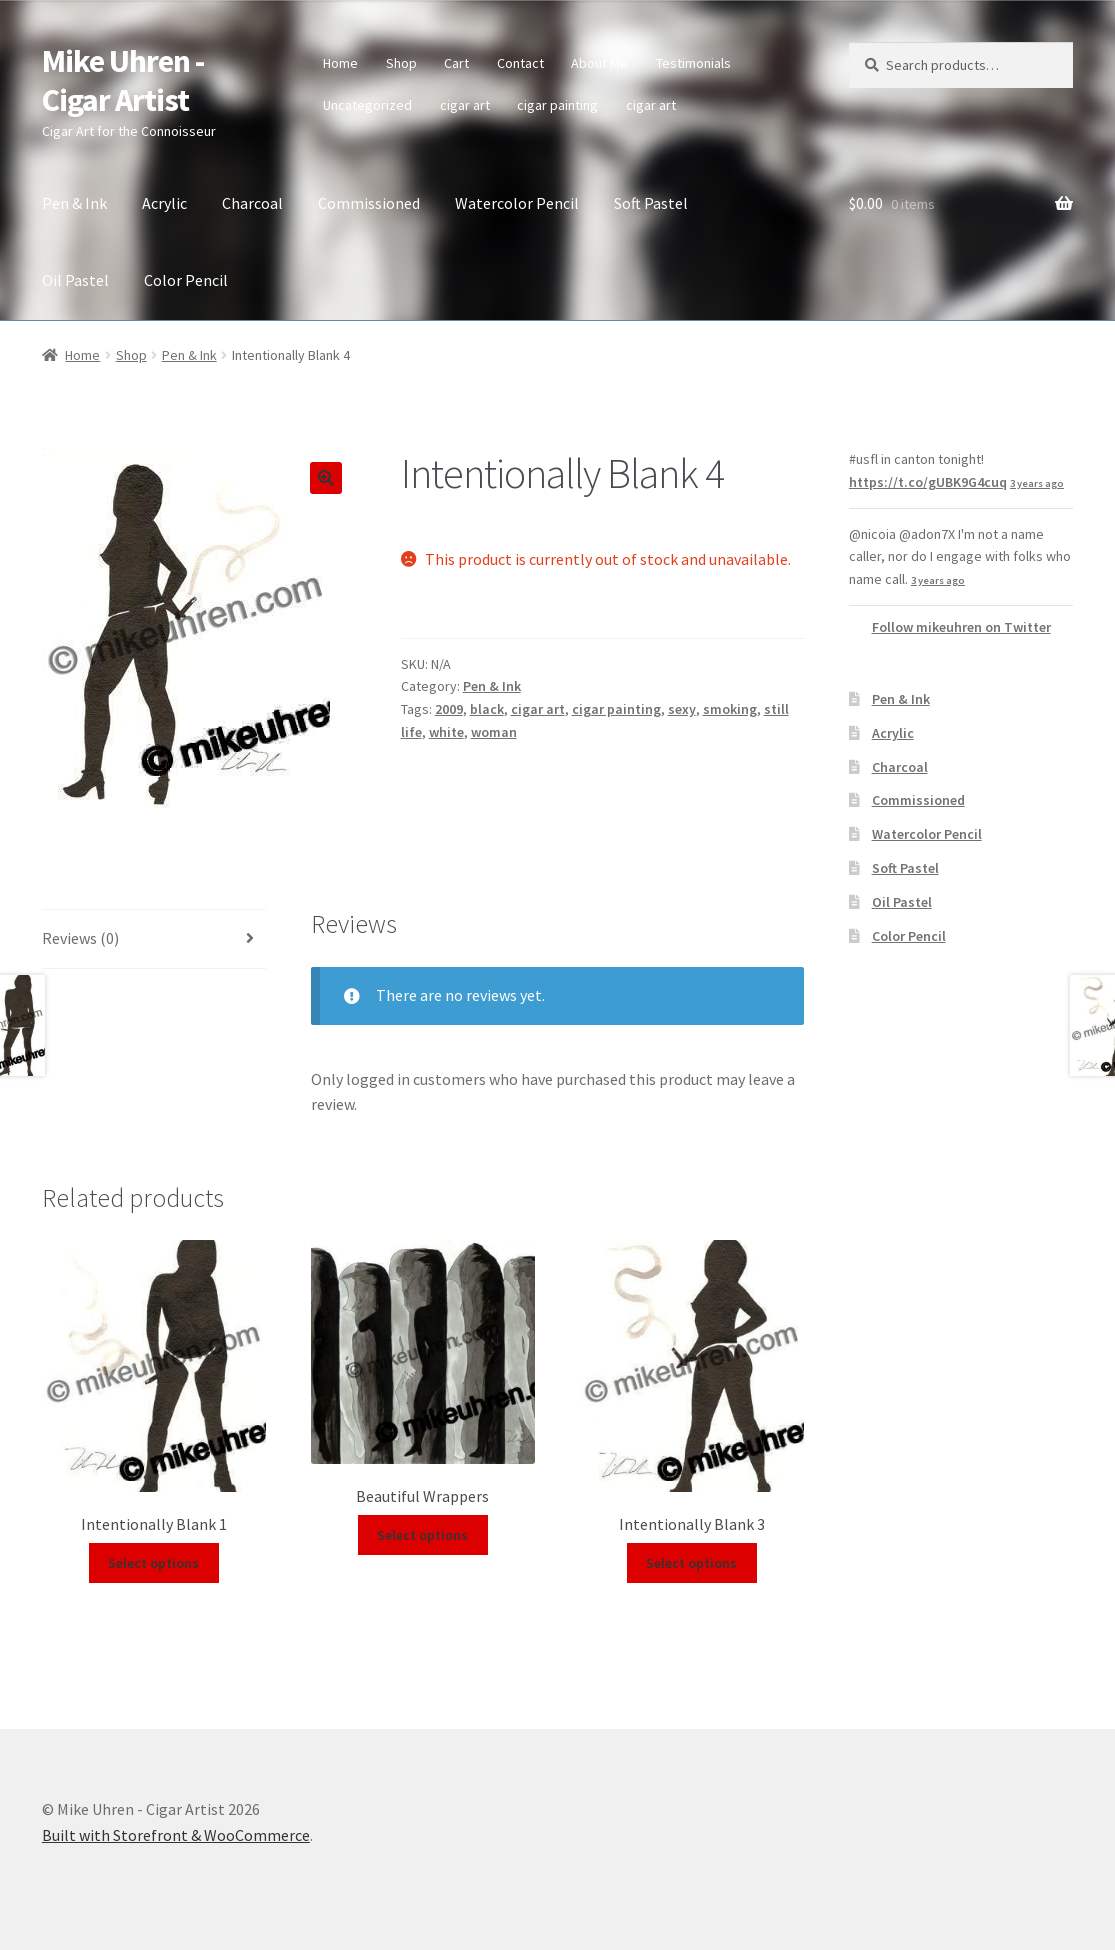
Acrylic (164, 203)
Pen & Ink (74, 203)
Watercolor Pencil (517, 203)
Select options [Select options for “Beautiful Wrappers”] (422, 1535)
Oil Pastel (75, 280)
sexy (682, 709)
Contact (520, 63)
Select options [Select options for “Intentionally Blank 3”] (691, 1563)
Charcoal (252, 203)
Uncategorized (367, 105)
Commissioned (369, 203)
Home (340, 63)
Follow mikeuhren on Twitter (961, 627)
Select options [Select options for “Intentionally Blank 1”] (153, 1563)
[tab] (154, 939)
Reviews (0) (80, 938)
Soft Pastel (651, 203)
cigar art (465, 105)
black (487, 709)
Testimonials (693, 63)
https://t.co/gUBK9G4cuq (928, 482)
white (446, 732)
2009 (449, 709)
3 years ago (1037, 483)
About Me (599, 63)
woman (494, 732)
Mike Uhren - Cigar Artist (123, 80)
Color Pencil (186, 280)
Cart (456, 63)
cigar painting (557, 105)
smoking (730, 709)
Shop (401, 63)
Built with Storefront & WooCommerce (176, 1835)
